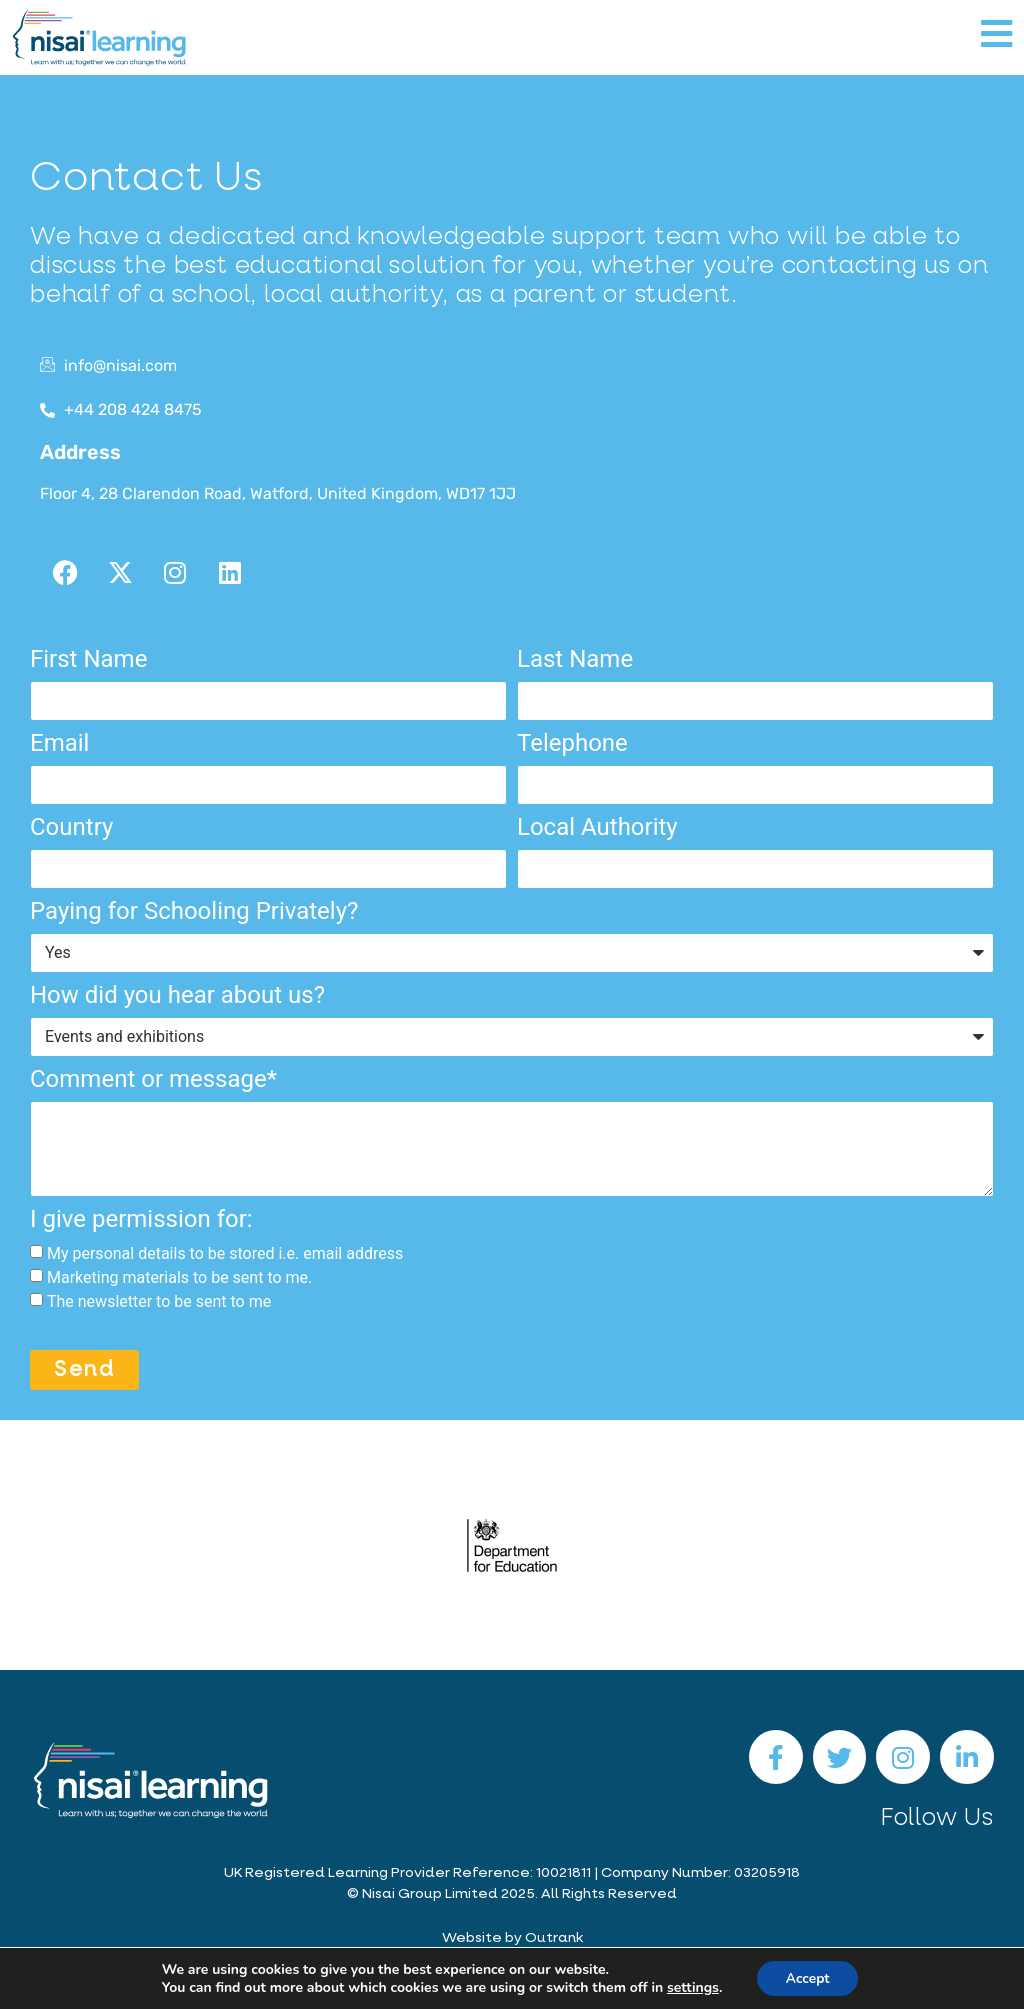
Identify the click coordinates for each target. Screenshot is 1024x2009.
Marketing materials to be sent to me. (179, 1277)
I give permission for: (141, 1220)
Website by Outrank (512, 1938)
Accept (807, 1977)
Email (59, 744)
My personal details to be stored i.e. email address (225, 1253)
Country (71, 828)
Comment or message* (153, 1080)
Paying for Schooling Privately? (194, 912)
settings (691, 1987)
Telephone (572, 744)
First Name (88, 660)
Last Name (575, 660)
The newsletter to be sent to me (159, 1301)
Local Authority (597, 828)
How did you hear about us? (177, 996)
